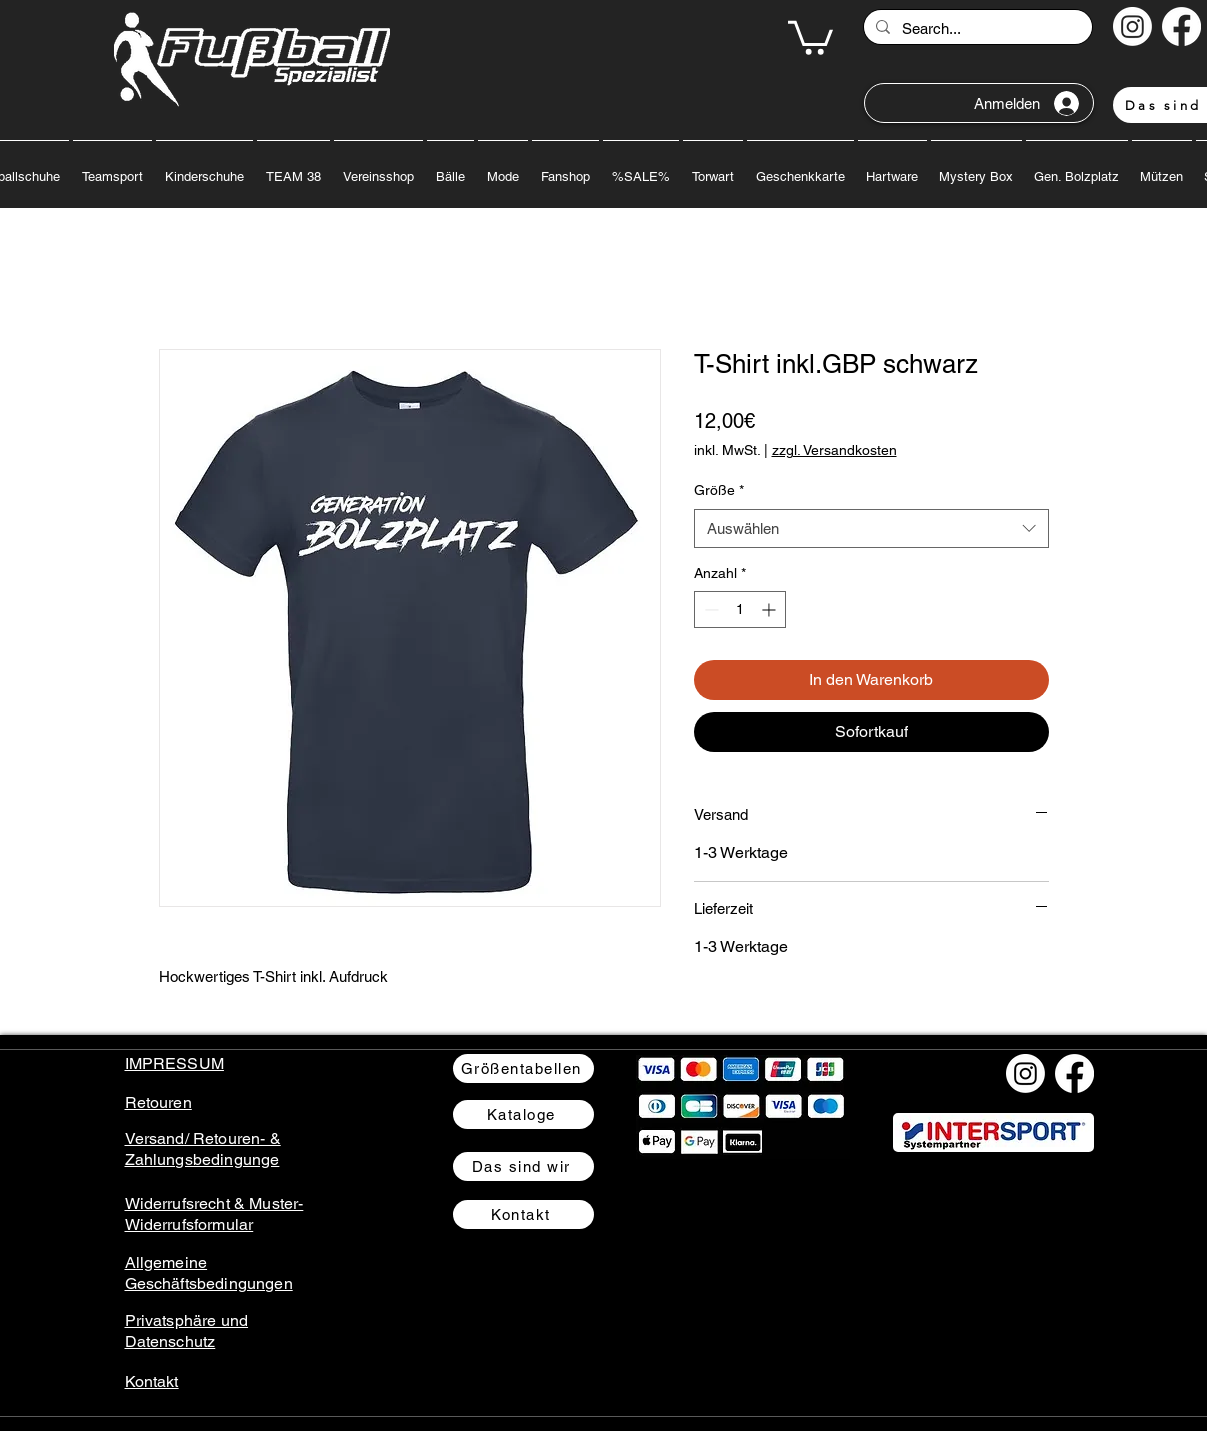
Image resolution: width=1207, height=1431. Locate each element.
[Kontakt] (523, 1214)
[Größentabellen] (523, 1068)
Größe (719, 490)
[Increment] (770, 609)
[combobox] (871, 528)
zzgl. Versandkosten (834, 450)
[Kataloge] (523, 1114)
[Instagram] (1132, 26)
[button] (810, 36)
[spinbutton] (740, 609)
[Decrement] (709, 609)
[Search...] (976, 28)
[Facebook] (1181, 26)
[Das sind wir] (523, 1166)
